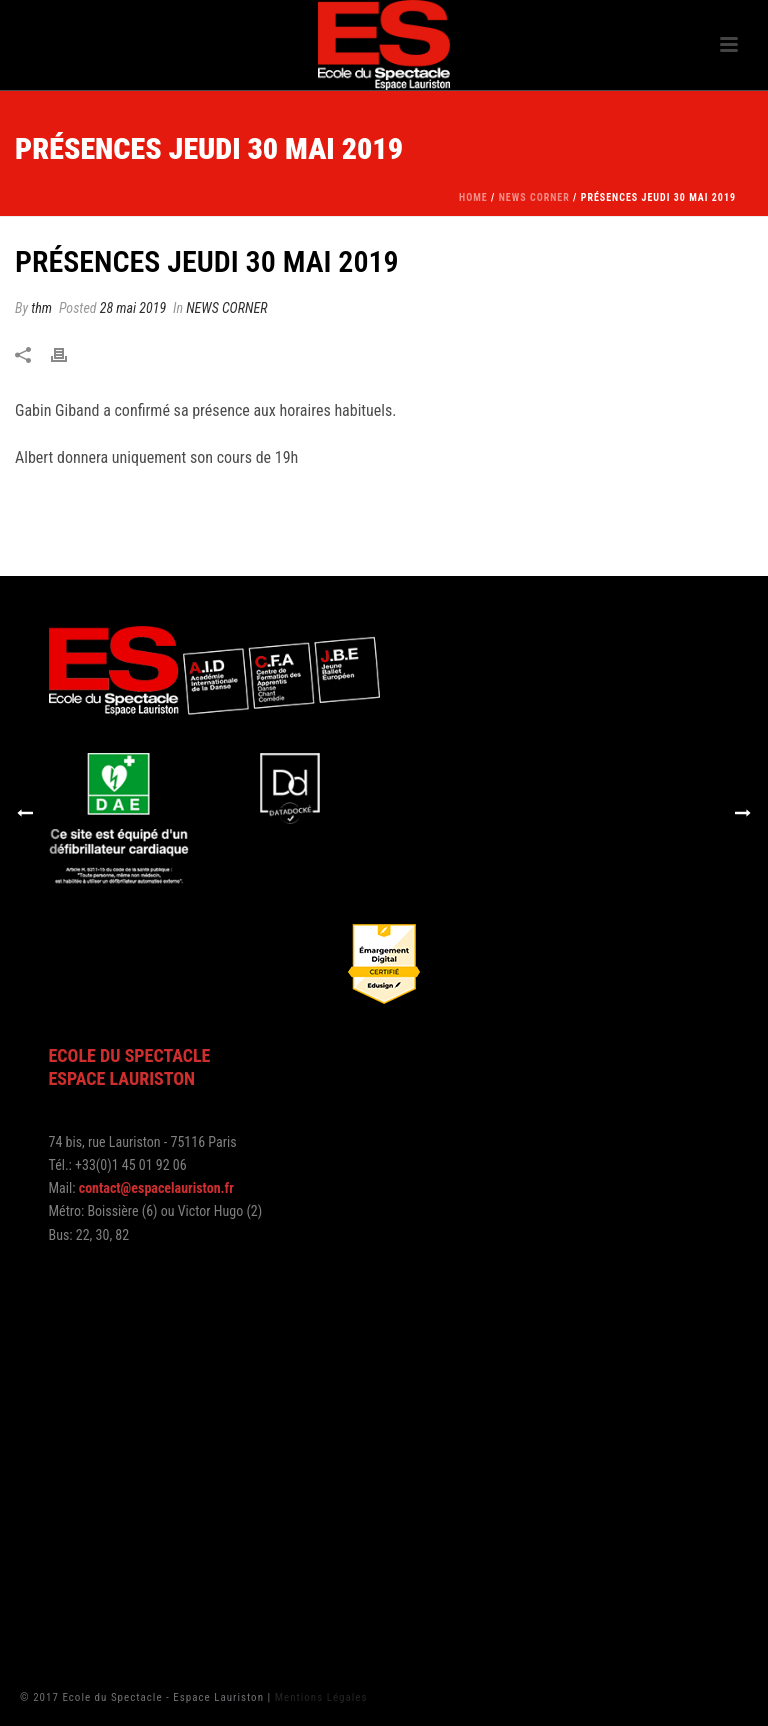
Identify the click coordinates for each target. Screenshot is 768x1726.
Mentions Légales (321, 1697)
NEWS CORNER (534, 197)
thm (41, 308)
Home (473, 197)
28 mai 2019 (133, 308)
